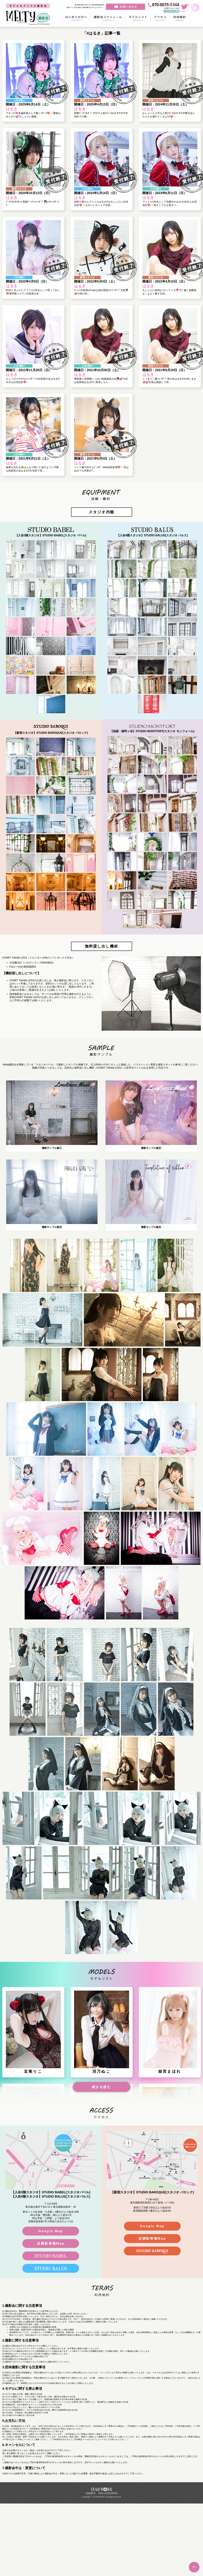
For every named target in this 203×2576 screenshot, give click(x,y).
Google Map (50, 2231)
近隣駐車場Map (51, 2243)
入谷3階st (155, 188)
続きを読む (101, 2087)
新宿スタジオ (87, 100)
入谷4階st (19, 100)
